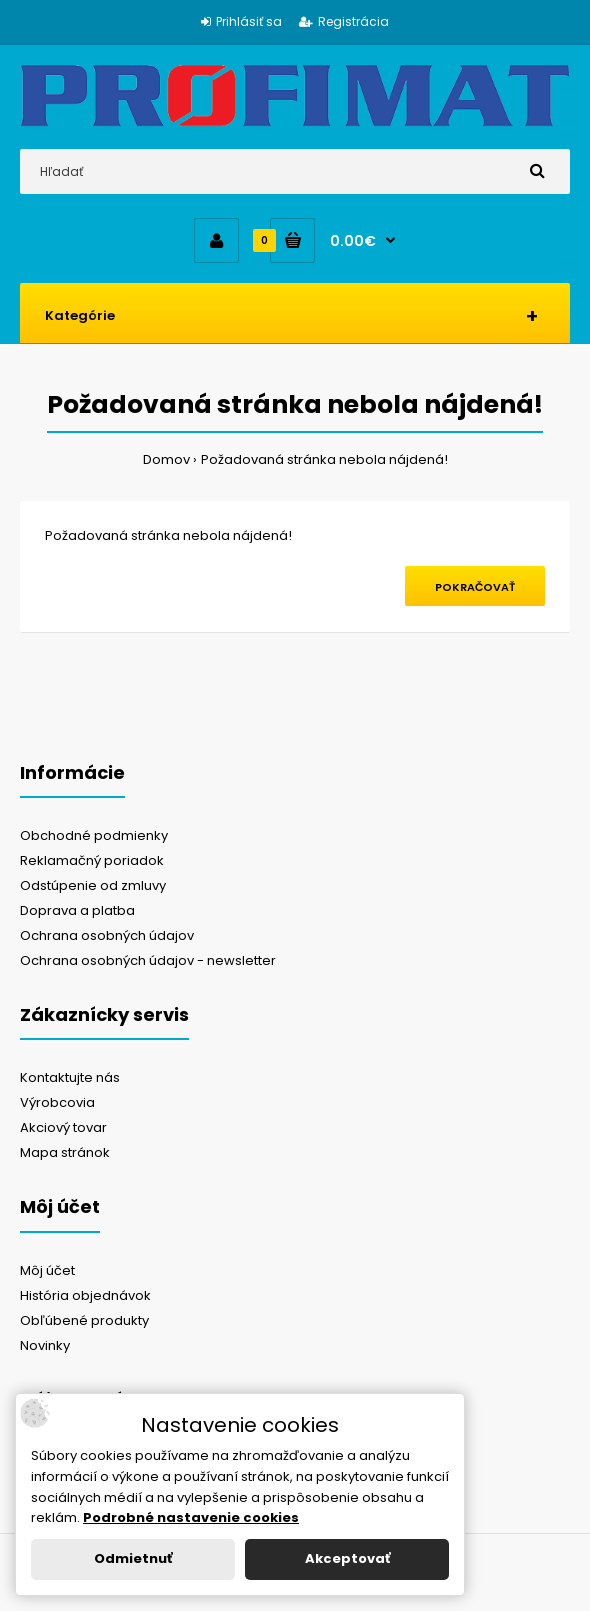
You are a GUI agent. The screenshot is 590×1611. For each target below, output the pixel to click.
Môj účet (47, 1270)
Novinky (45, 1345)
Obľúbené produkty (84, 1320)
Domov (166, 459)
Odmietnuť (133, 1558)
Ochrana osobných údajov (107, 935)
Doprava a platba (77, 910)
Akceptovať (347, 1558)
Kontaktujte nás (70, 1077)
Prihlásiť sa (241, 21)
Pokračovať (475, 587)
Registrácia (344, 21)
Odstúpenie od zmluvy (93, 885)
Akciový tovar (63, 1127)
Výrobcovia (57, 1102)
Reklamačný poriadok (92, 860)
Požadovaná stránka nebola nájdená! (324, 459)
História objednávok (85, 1295)
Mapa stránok (65, 1152)
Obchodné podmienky (94, 835)
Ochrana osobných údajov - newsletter (148, 960)
